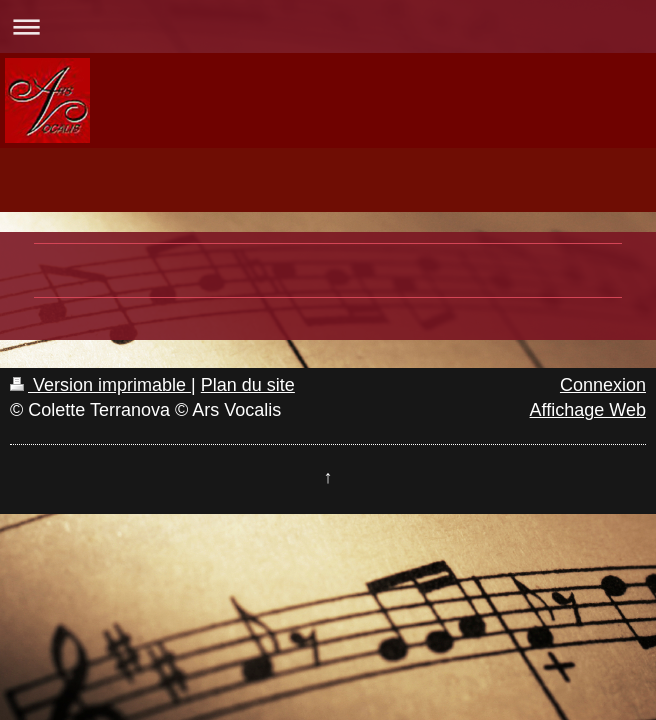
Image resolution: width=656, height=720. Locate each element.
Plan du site (248, 385)
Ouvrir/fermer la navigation (328, 26)
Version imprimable (100, 385)
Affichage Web (588, 410)
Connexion (603, 385)
